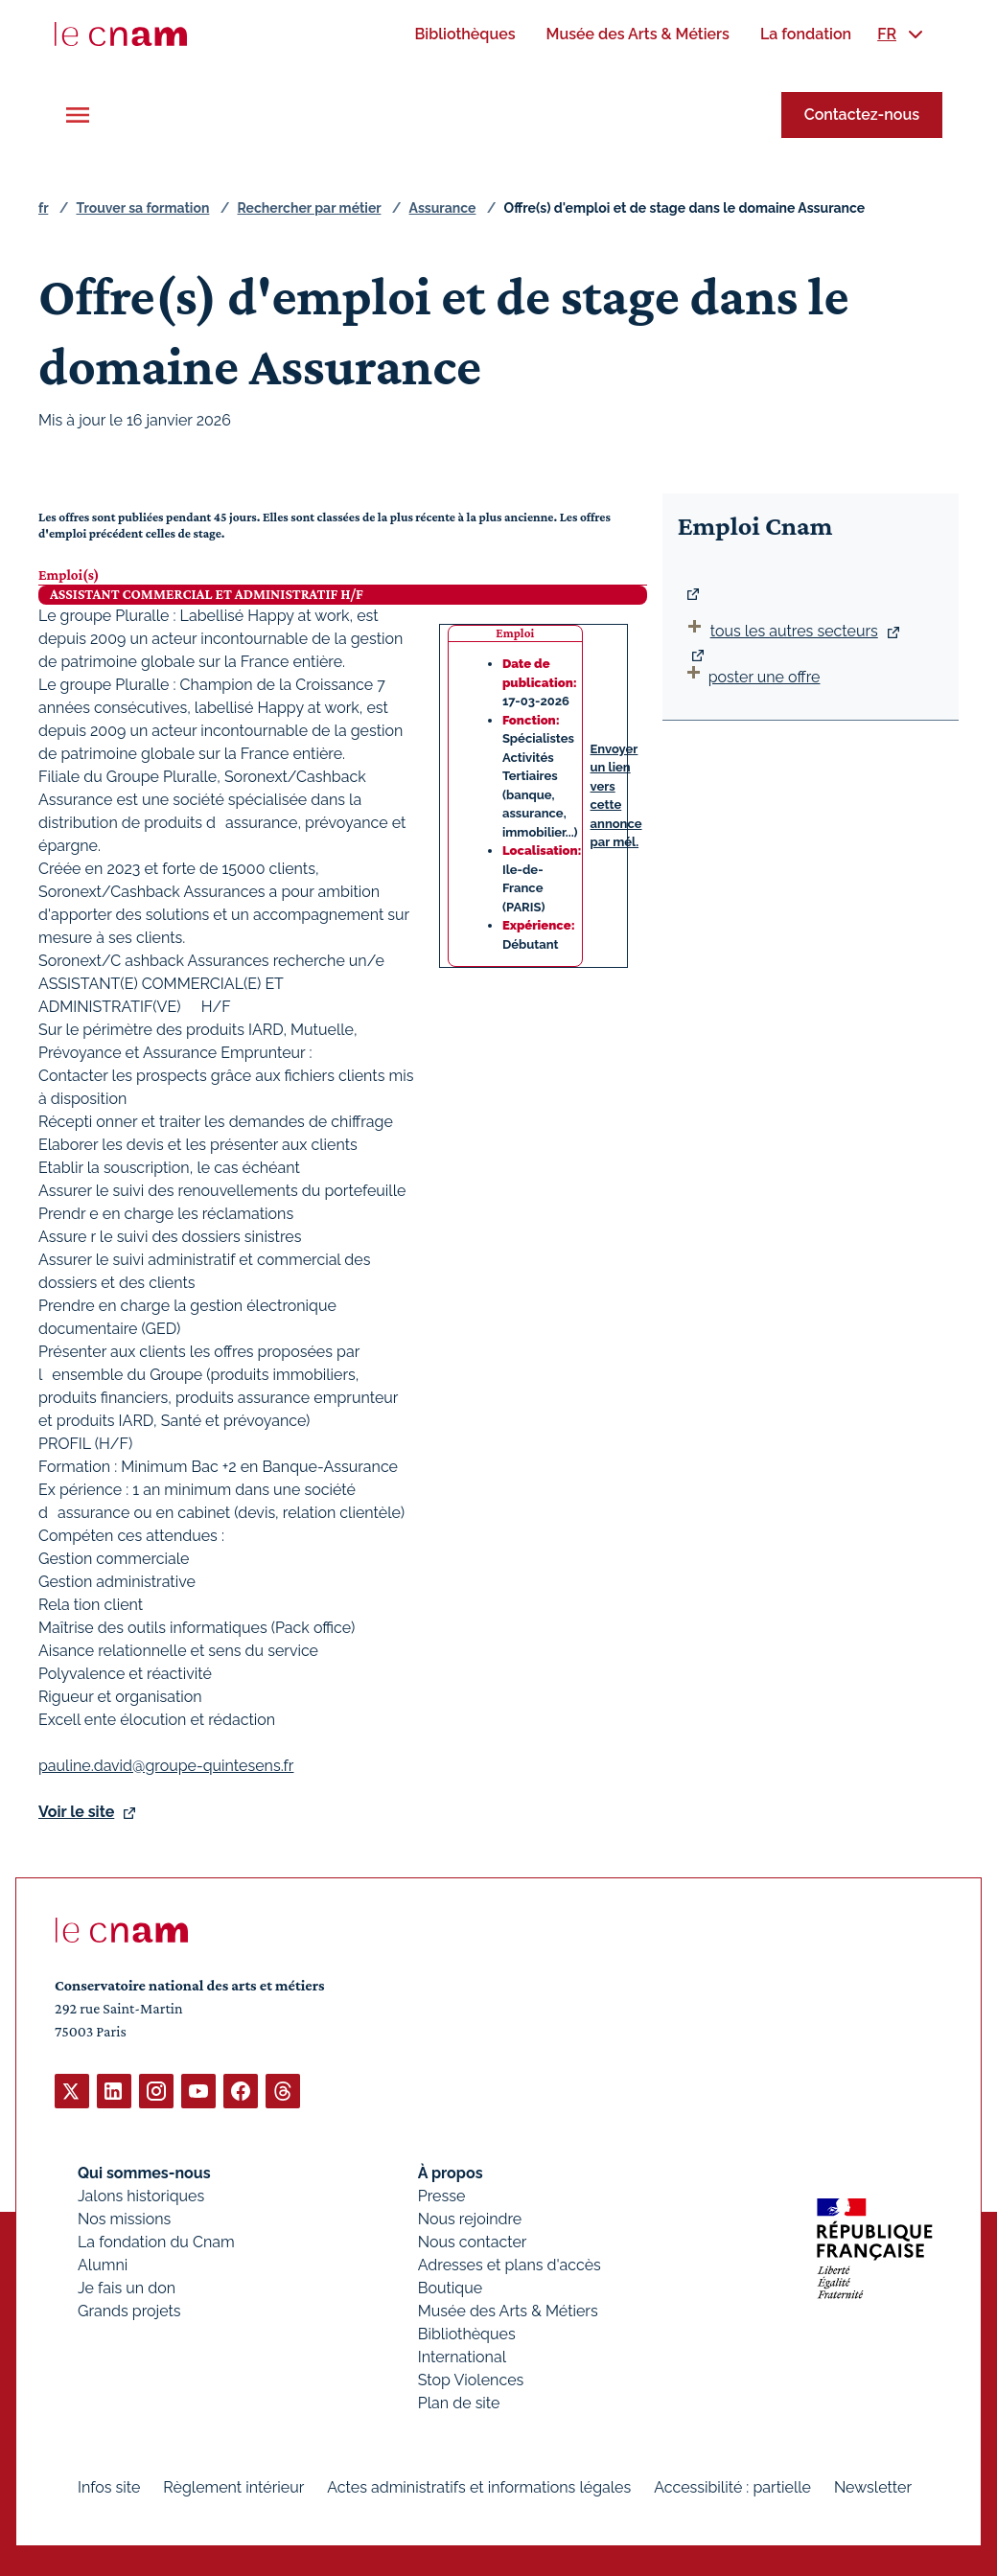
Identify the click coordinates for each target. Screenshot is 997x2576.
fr (43, 208)
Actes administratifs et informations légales (479, 2486)
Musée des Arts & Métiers (508, 2310)
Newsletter (873, 2486)
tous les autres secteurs (794, 631)
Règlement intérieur (233, 2486)
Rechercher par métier (310, 208)
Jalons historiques (141, 2195)
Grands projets (129, 2310)
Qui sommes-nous (144, 2172)
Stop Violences (471, 2379)
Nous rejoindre (470, 2218)
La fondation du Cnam (156, 2241)
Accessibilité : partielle (732, 2486)
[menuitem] (464, 34)
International (462, 2356)
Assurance (442, 208)
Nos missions (124, 2218)
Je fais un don (126, 2287)
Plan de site (459, 2402)
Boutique (450, 2287)
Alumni (103, 2264)
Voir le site (76, 1811)
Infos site (109, 2486)
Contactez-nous (861, 114)
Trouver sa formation (142, 208)
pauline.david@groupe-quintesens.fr (165, 1765)
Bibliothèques (467, 2333)
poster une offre (752, 677)
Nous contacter (472, 2241)
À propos (450, 2172)
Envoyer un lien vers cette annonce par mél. (616, 796)
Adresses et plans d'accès (509, 2264)
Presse (442, 2195)
